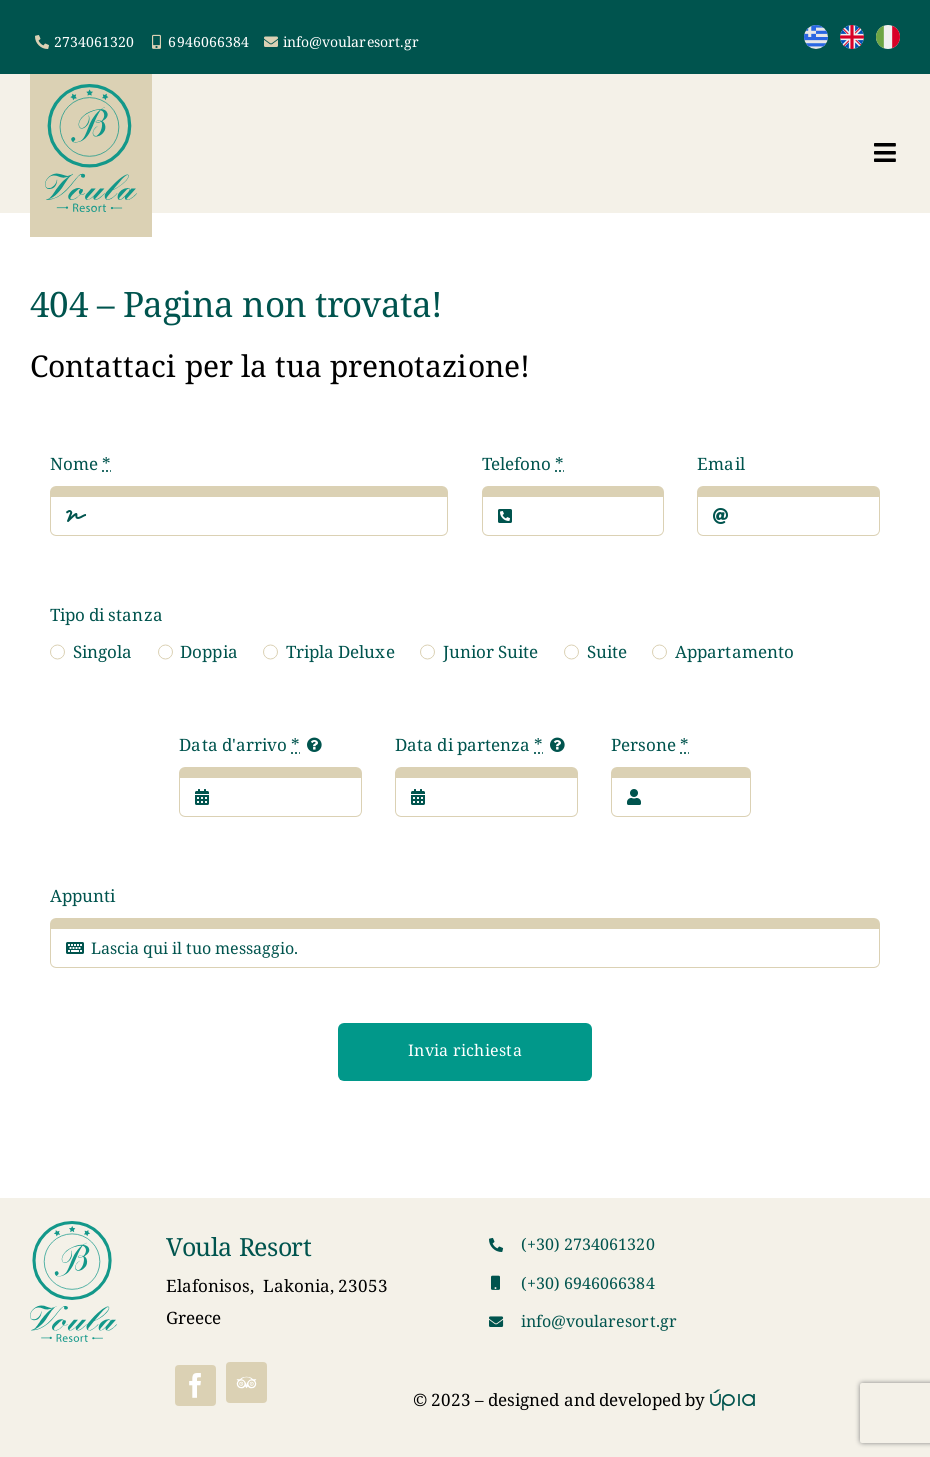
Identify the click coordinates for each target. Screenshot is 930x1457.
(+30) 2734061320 (588, 1244)
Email (720, 463)
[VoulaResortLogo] (91, 92)
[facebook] (195, 1385)
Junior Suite (491, 651)
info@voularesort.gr (351, 41)
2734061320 (94, 41)
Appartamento (734, 651)
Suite (607, 651)
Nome (80, 463)
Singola (102, 651)
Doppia (208, 651)
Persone (650, 744)
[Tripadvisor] (246, 1382)
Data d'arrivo (239, 744)
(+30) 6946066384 (588, 1283)
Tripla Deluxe (340, 651)
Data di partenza (469, 744)
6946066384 (208, 41)
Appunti (82, 895)
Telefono (523, 463)
